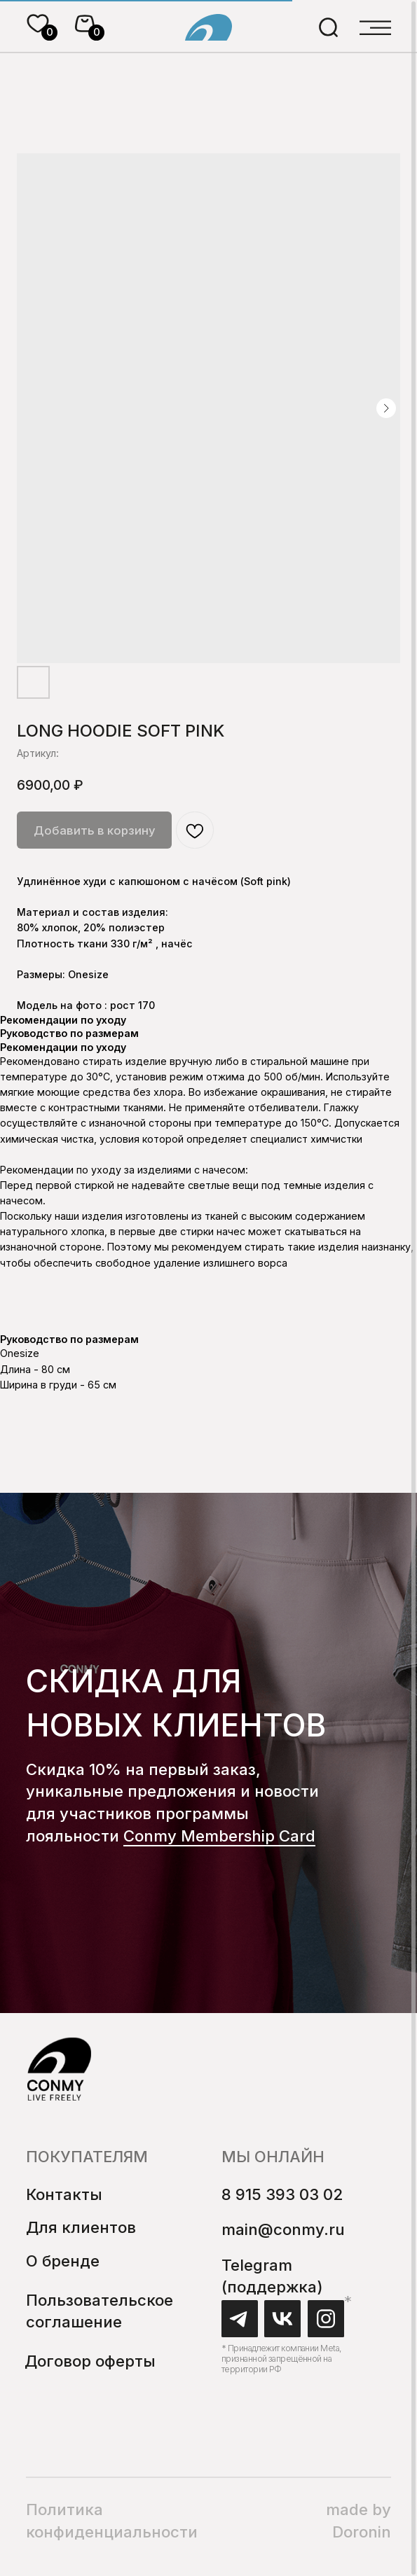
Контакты (64, 2194)
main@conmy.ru (283, 2229)
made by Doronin (358, 2520)
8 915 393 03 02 (282, 2194)
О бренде (63, 2260)
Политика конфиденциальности (112, 2520)
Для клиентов (81, 2227)
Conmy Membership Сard (219, 1835)
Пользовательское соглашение (99, 2311)
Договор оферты (90, 2360)
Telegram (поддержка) (272, 2276)
